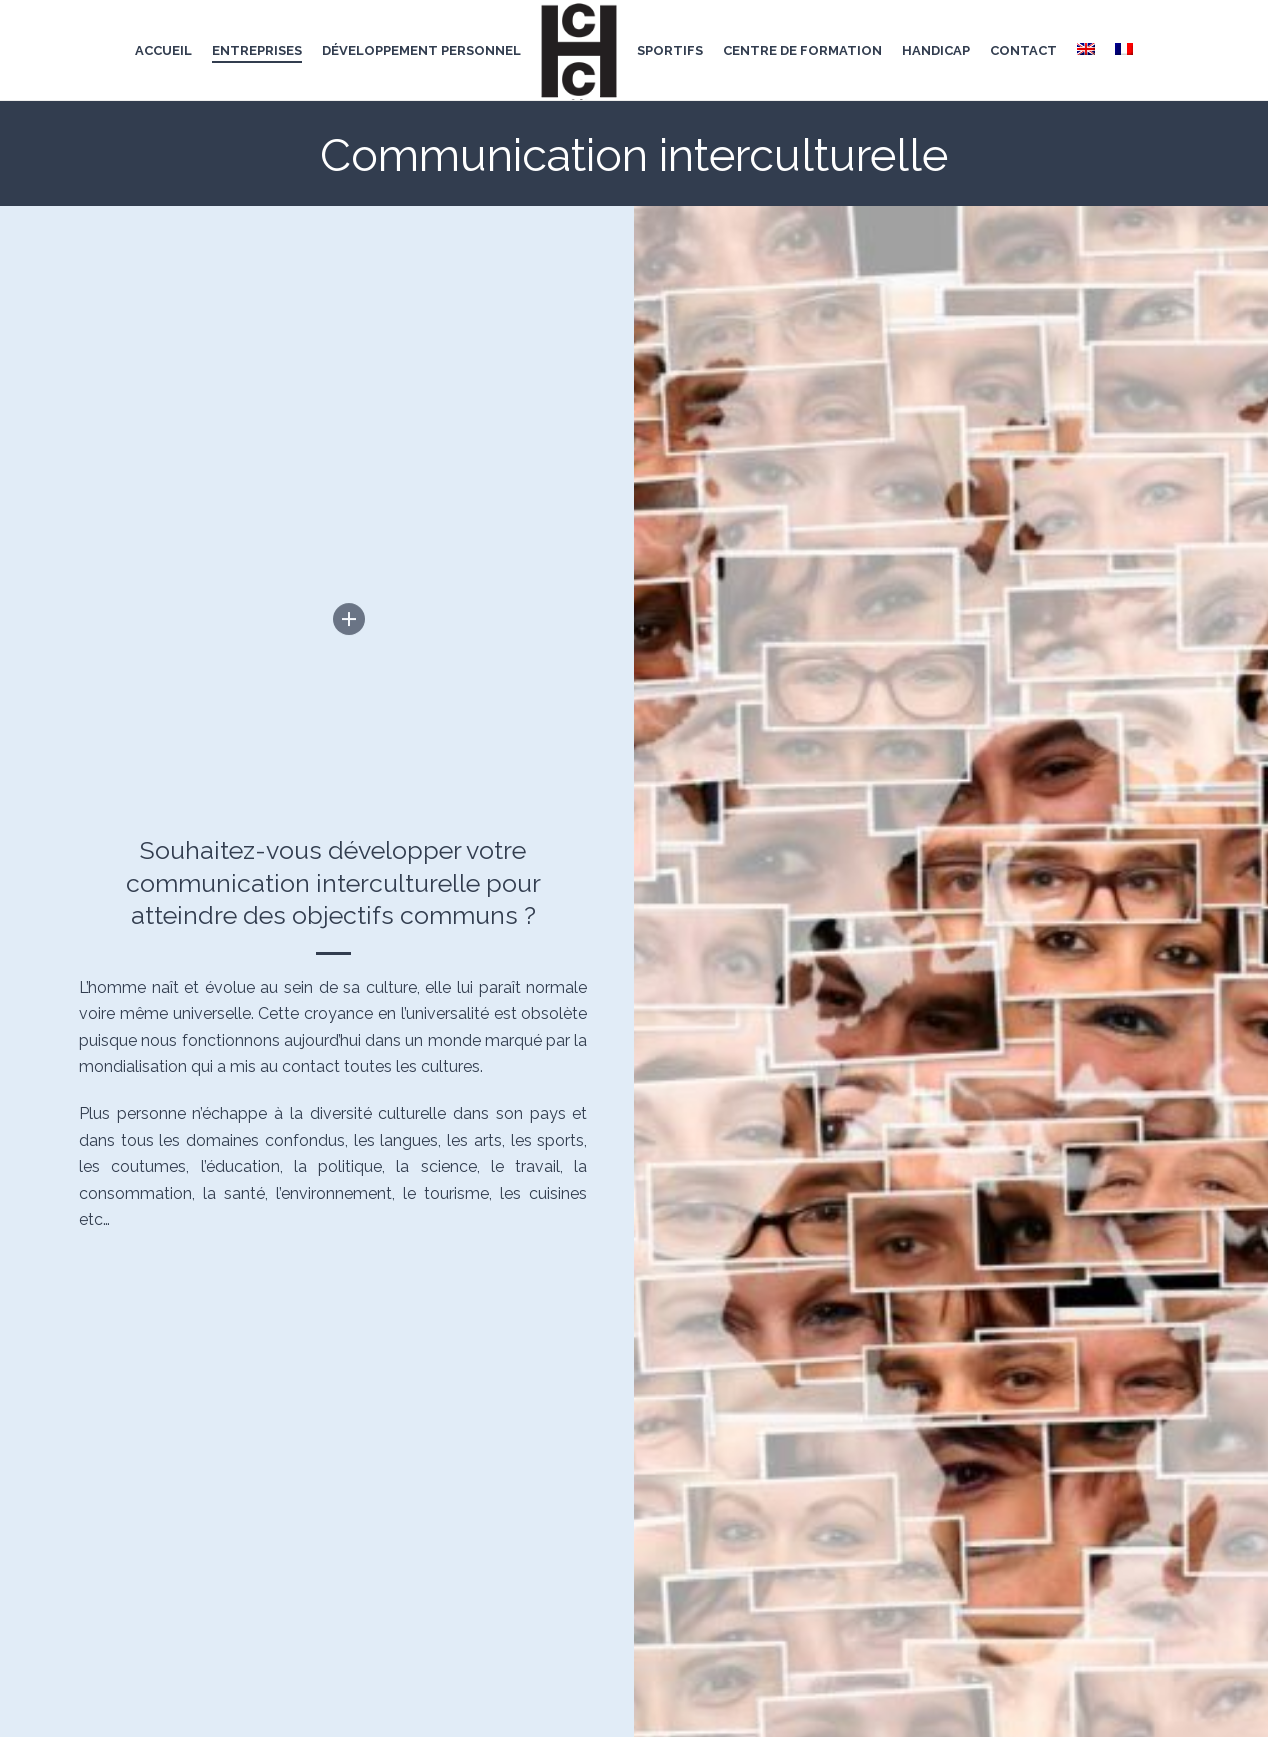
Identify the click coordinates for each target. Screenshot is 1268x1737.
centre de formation (802, 50)
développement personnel (421, 50)
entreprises (257, 50)
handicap (936, 50)
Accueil (163, 50)
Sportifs (670, 50)
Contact (1023, 50)
